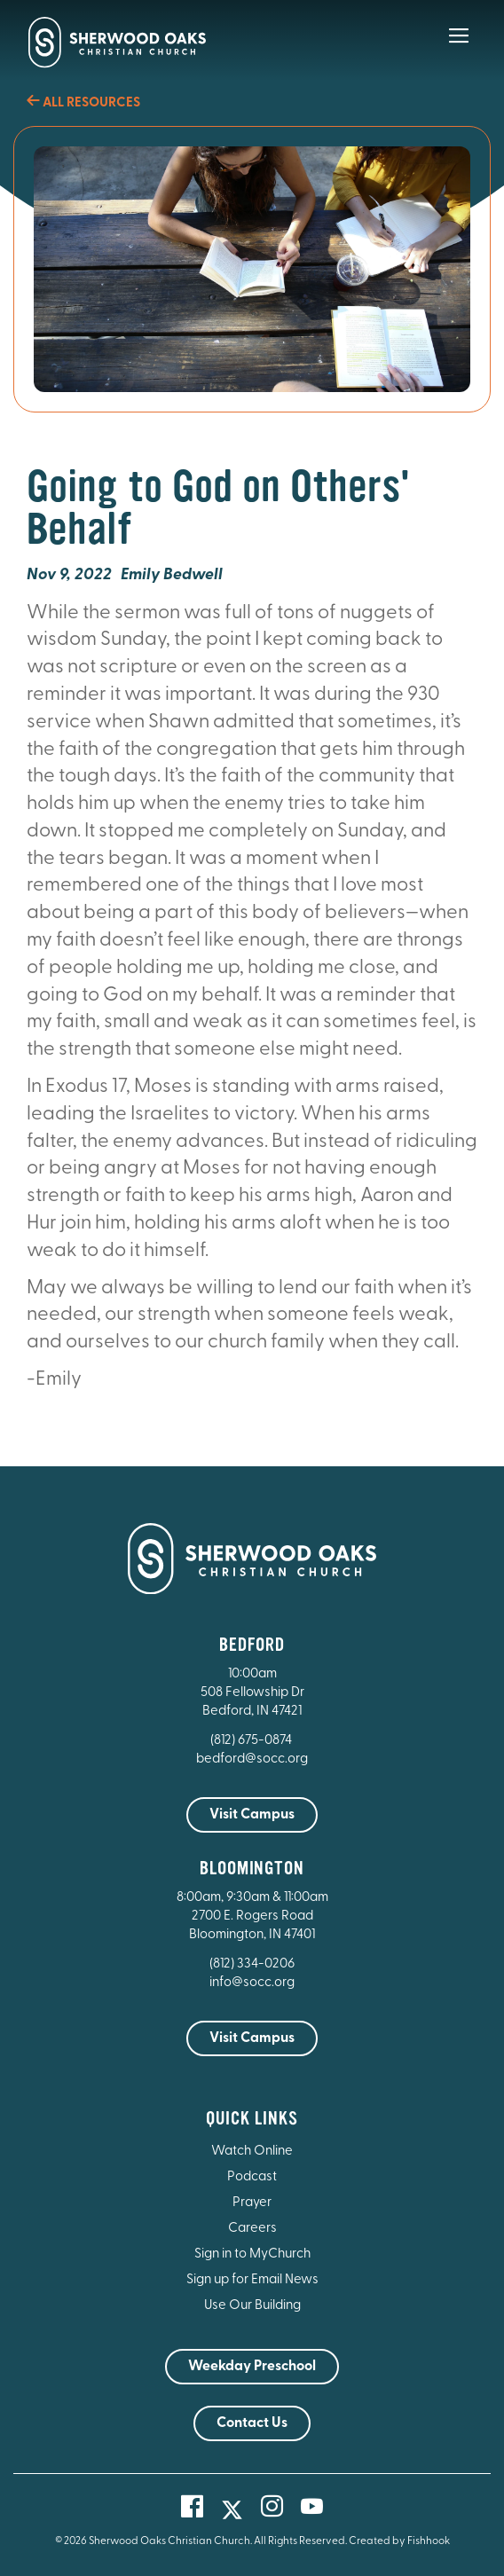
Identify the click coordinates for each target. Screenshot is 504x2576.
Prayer (252, 2203)
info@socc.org (252, 1983)
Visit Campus (252, 1815)
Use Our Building (252, 2306)
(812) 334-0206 (252, 1964)
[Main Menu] (459, 48)
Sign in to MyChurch (252, 2254)
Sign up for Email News (252, 2280)
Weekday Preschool (252, 2367)
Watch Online (252, 2151)
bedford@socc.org (252, 1759)
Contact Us (252, 2423)
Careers (252, 2228)
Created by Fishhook (399, 2541)
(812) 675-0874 (252, 1740)
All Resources (83, 103)
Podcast (252, 2177)
